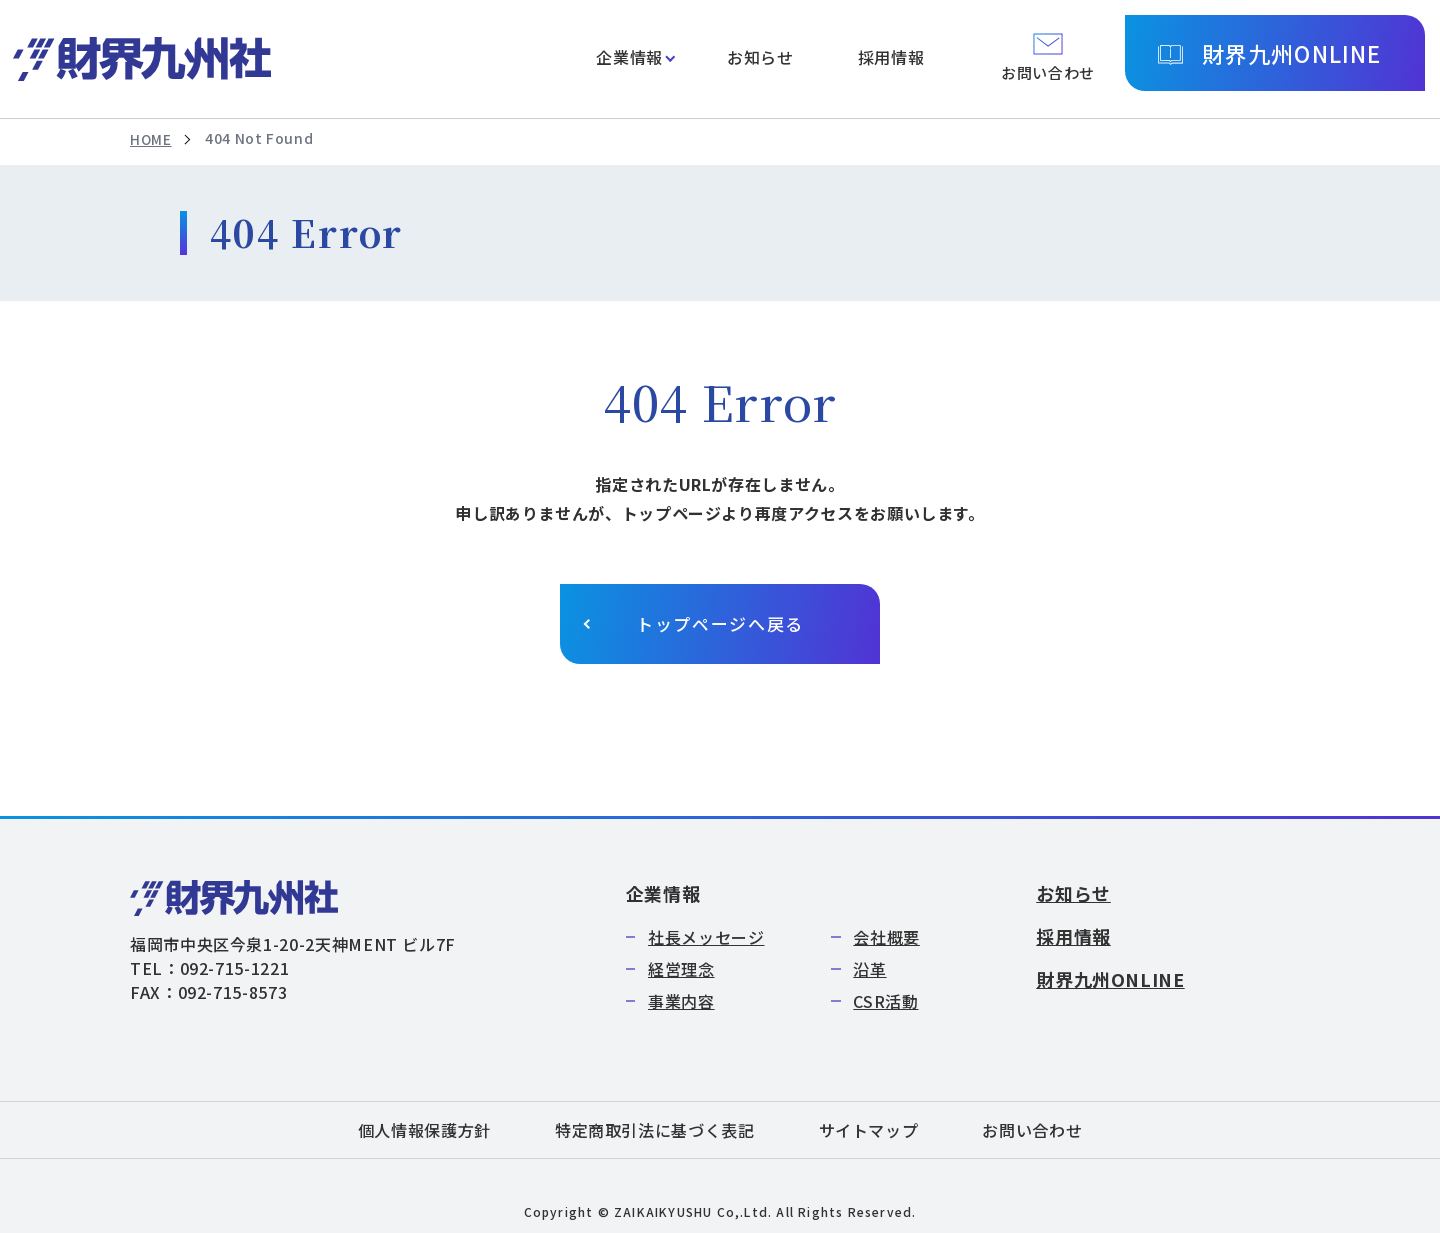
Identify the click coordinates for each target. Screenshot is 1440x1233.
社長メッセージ (706, 937)
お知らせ (760, 57)
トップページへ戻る (720, 623)
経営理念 (681, 969)
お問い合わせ (1032, 1130)
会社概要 (886, 937)
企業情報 (629, 57)
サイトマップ (869, 1130)
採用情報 (891, 57)
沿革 (869, 969)
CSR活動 (885, 1001)
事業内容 (681, 1001)
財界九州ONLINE (1291, 53)
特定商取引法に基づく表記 (655, 1130)
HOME (151, 139)
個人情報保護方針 (424, 1130)
